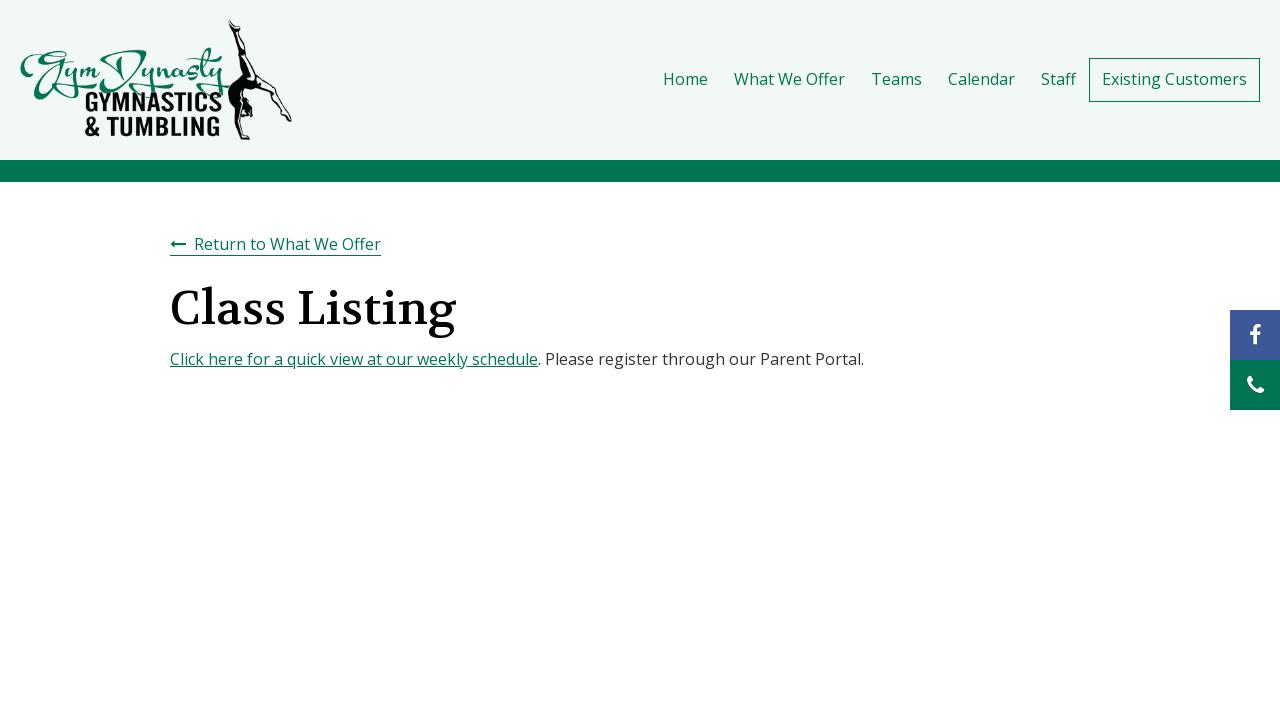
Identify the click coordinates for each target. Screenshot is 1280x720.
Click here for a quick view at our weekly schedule (354, 359)
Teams (896, 79)
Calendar (981, 79)
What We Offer (789, 79)
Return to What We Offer (287, 244)
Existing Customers (1174, 79)
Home (685, 79)
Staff (1058, 79)
